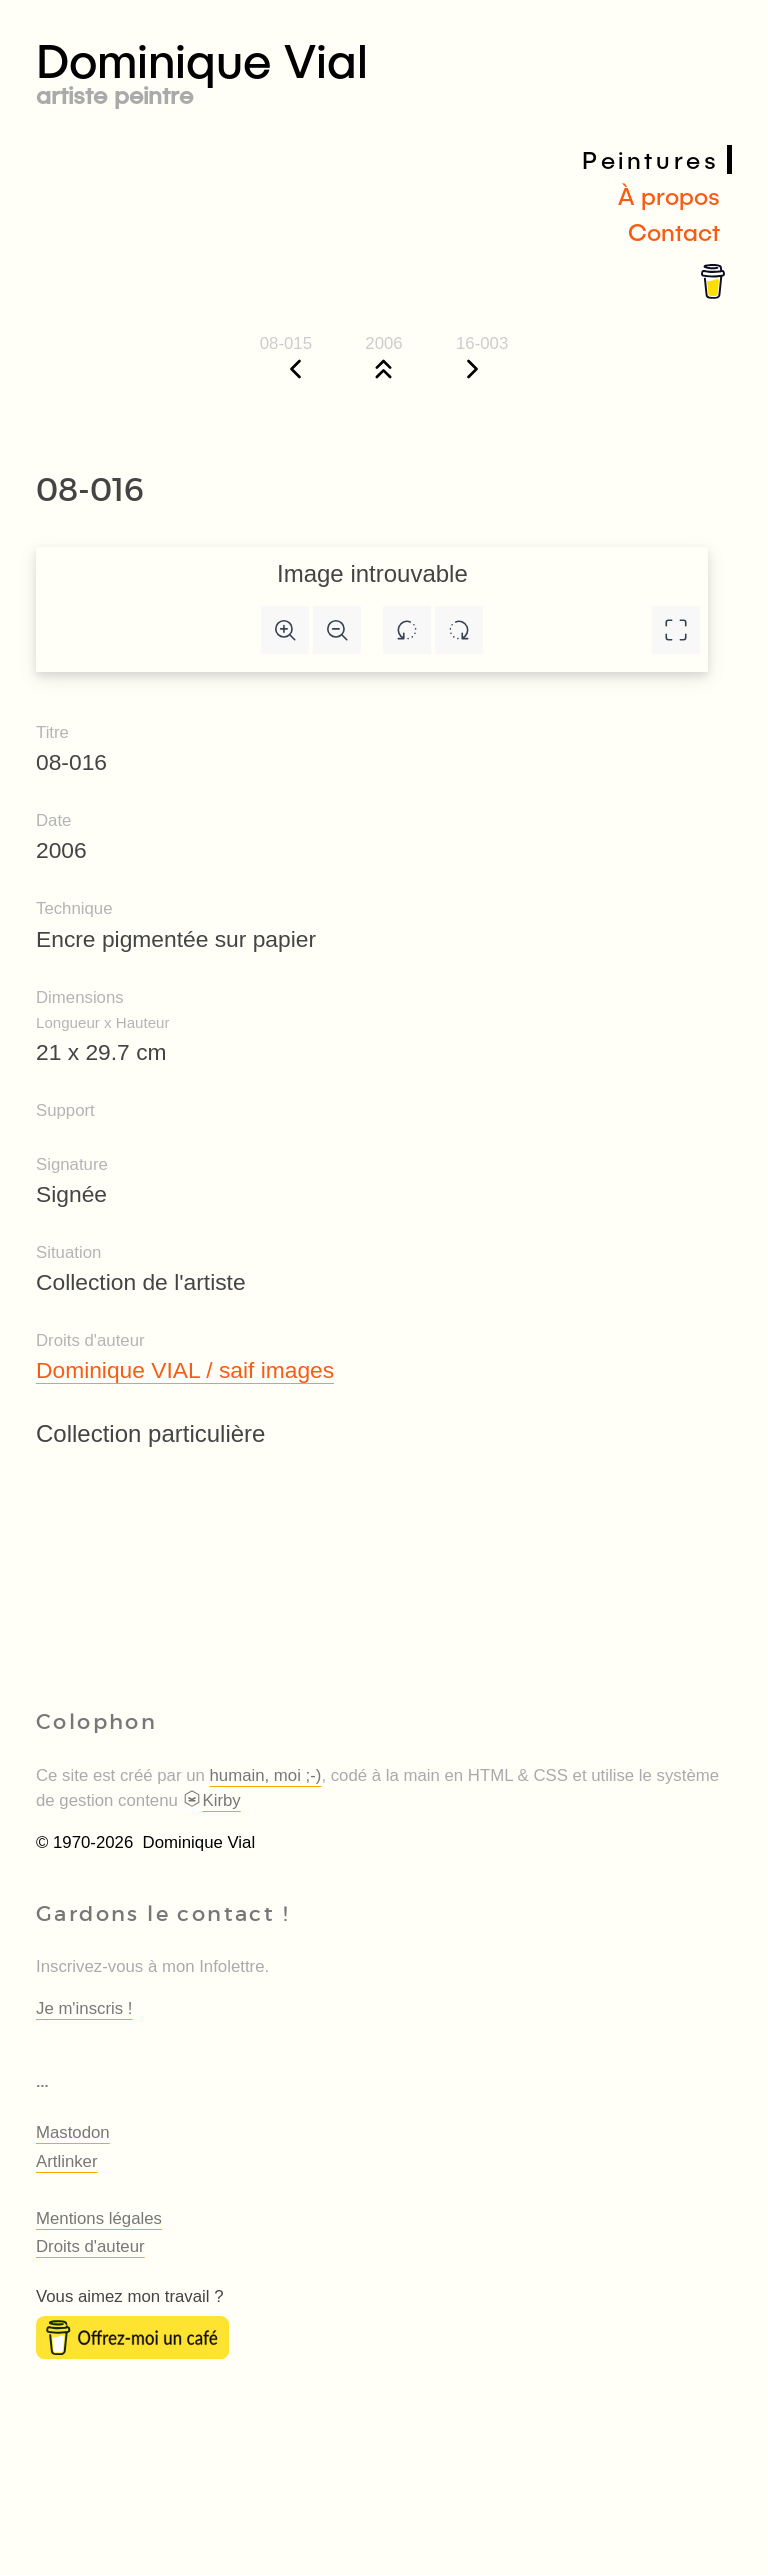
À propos (669, 195)
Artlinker (67, 2161)
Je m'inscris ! (84, 2008)
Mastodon (73, 2132)
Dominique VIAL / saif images (185, 1370)
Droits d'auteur (90, 2246)
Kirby (211, 1800)
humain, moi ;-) (266, 1775)
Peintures (650, 159)
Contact (674, 231)
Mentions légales (99, 2218)
